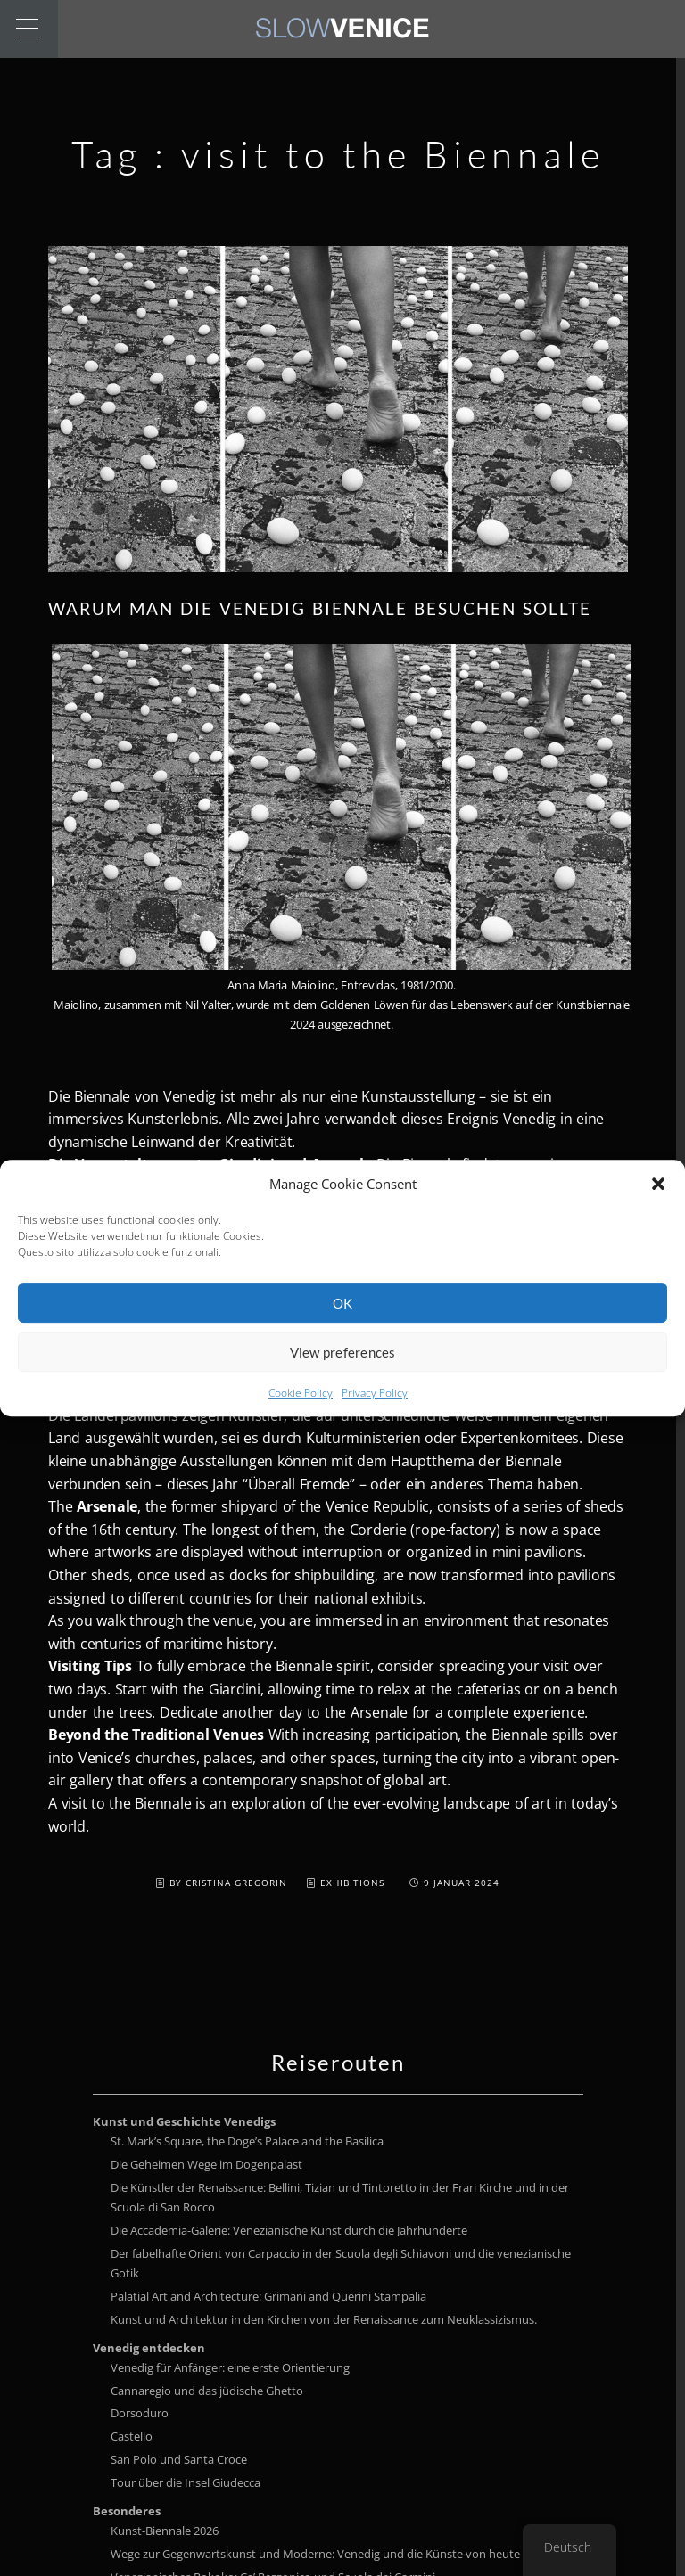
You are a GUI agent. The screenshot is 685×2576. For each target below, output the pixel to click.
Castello (132, 2436)
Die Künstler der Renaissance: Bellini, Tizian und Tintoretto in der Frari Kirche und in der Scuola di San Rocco (340, 2197)
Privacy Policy (375, 1412)
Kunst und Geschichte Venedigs (184, 2121)
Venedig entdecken (149, 2348)
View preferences (343, 1371)
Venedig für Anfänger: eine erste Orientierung (230, 2367)
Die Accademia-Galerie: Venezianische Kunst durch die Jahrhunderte (289, 2230)
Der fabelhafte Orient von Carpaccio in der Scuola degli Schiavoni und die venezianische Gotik (341, 2263)
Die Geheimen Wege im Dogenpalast (206, 2164)
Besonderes (127, 2511)
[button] (658, 1202)
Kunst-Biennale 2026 (165, 2531)
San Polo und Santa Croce (179, 2459)
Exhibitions (352, 1882)
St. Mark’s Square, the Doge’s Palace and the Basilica (247, 2141)
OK (343, 1322)
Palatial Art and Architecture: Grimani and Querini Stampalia (268, 2296)
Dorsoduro (140, 2413)
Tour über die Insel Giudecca (185, 2482)
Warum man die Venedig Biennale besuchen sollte (319, 608)
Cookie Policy (300, 1412)
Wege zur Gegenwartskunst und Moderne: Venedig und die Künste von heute (315, 2554)
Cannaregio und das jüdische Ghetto (207, 2391)
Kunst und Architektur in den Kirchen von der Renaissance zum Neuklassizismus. (324, 2319)
